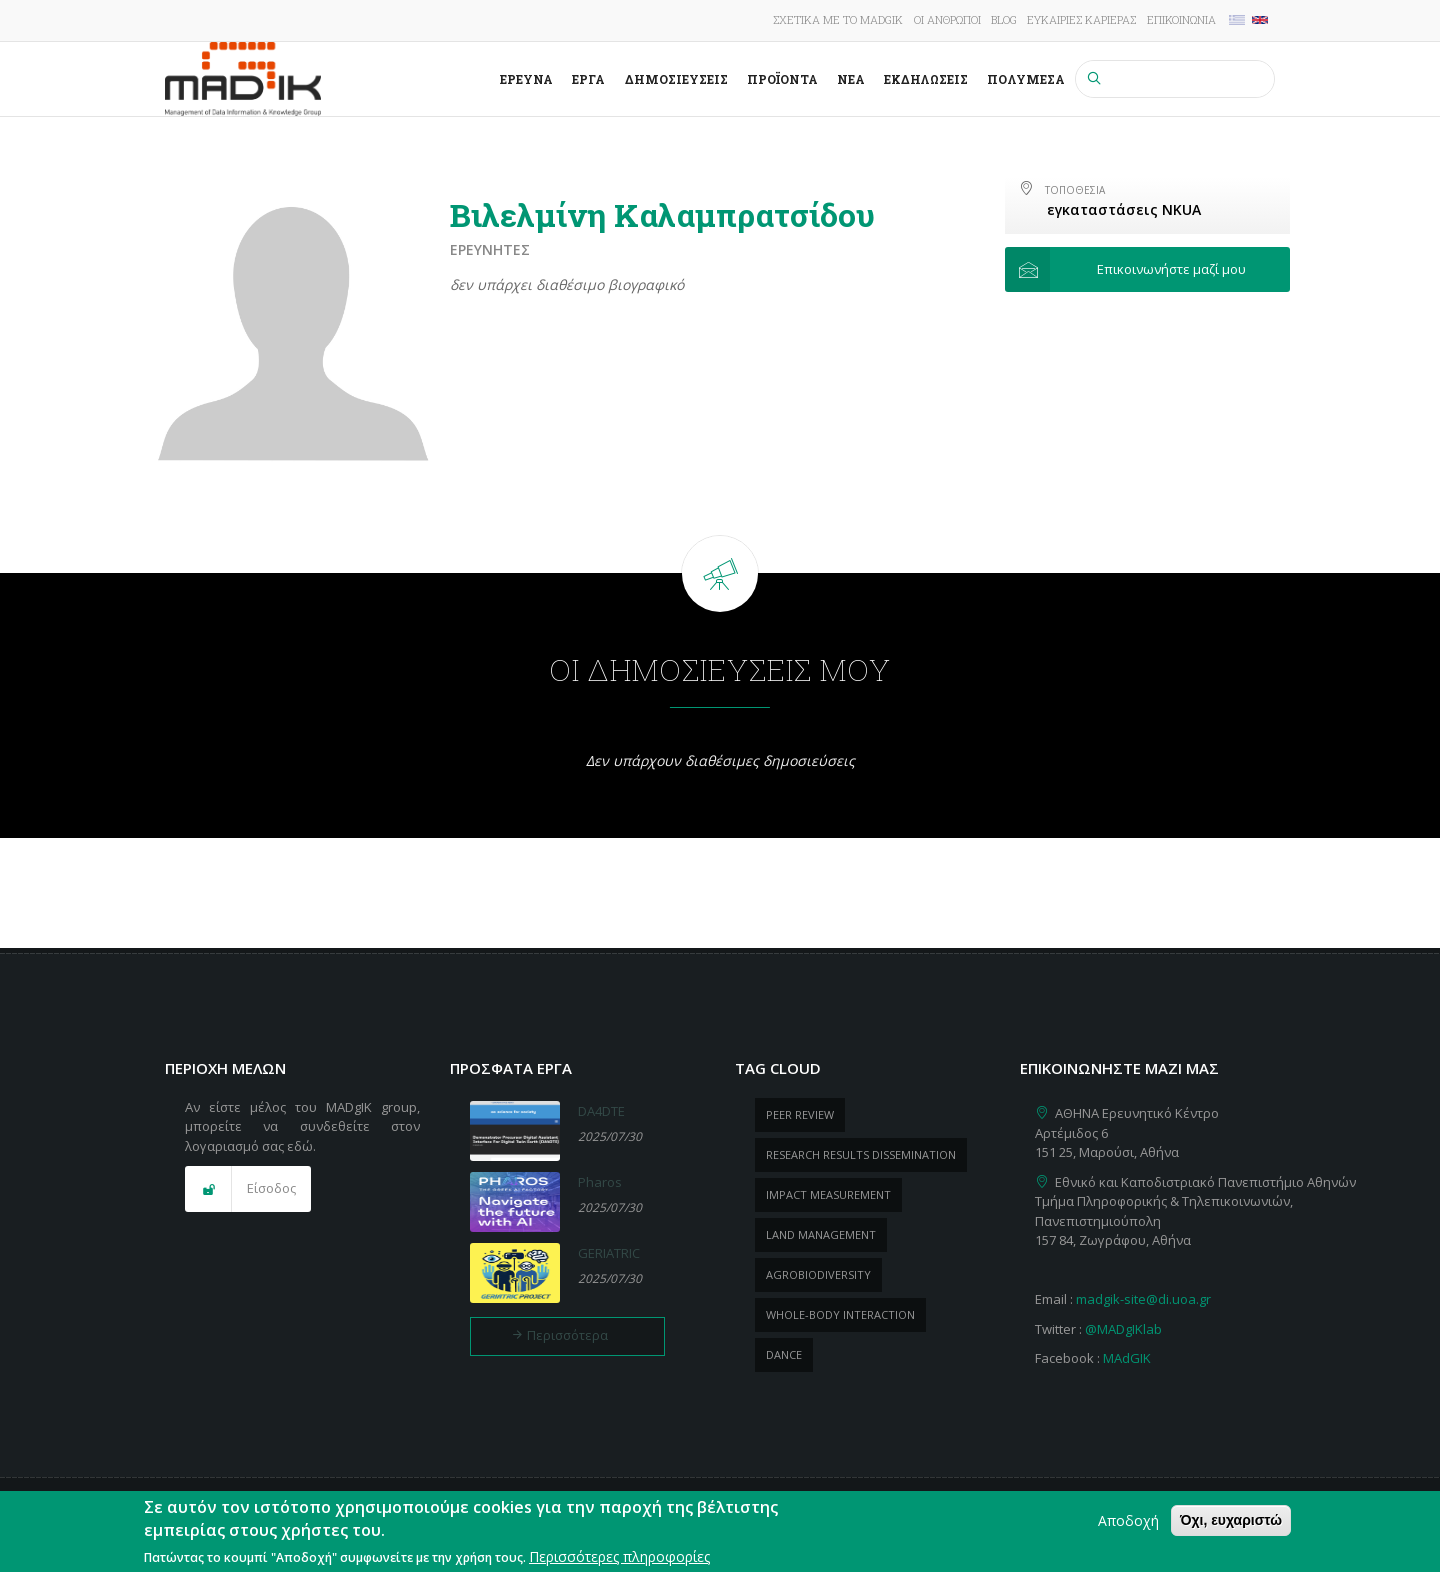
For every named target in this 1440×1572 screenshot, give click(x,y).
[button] (1147, 270)
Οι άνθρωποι (947, 19)
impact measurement (828, 1194)
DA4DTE (601, 1111)
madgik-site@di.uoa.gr (1143, 1299)
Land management (821, 1234)
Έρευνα (526, 79)
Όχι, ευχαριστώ (1231, 1526)
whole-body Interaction (840, 1314)
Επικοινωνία (1181, 19)
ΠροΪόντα (782, 79)
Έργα (588, 79)
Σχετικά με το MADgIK (838, 19)
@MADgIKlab (1123, 1329)
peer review (800, 1114)
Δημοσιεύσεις (676, 79)
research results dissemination (861, 1154)
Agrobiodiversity (818, 1274)
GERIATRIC (609, 1253)
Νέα (851, 79)
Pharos (600, 1182)
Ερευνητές (490, 249)
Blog (1004, 19)
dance (784, 1354)
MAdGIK (1127, 1358)
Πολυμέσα (1026, 79)
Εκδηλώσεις (926, 79)
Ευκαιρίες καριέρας (1081, 19)
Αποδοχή (1128, 1526)
